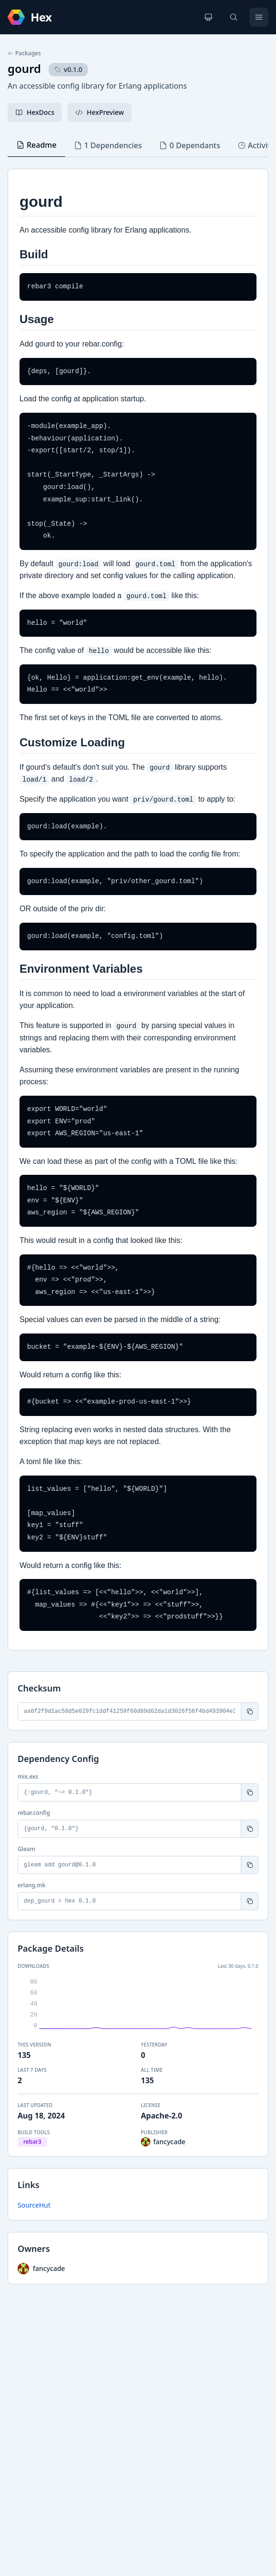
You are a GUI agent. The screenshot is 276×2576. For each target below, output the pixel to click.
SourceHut (34, 2204)
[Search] (233, 17)
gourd (24, 68)
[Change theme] (208, 17)
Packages (24, 53)
